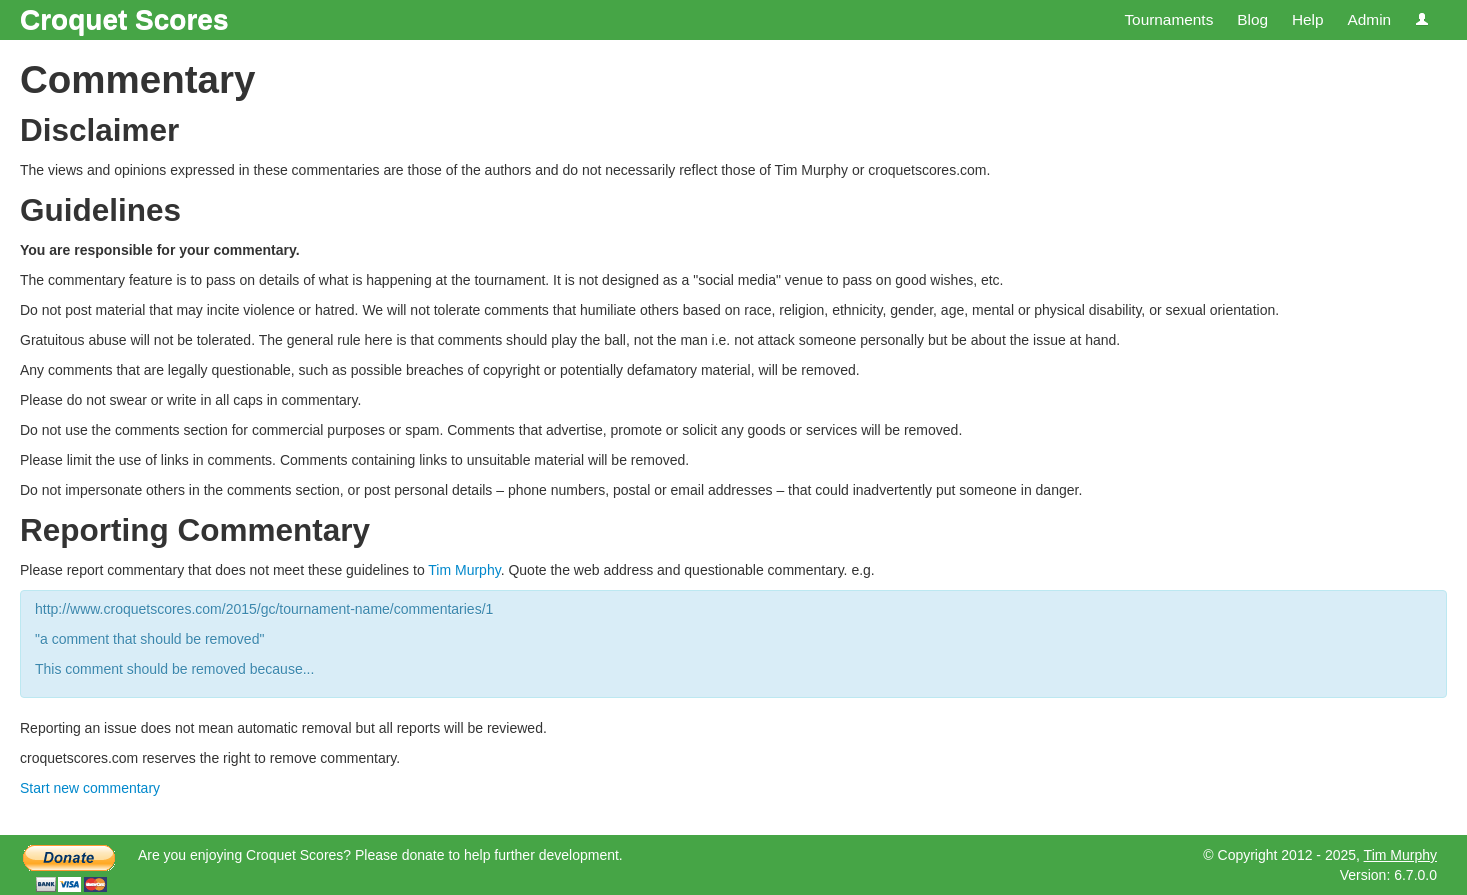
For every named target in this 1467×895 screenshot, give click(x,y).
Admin (1369, 19)
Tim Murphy (464, 570)
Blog (1252, 19)
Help (1308, 19)
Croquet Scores (124, 19)
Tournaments (1168, 19)
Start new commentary (90, 788)
